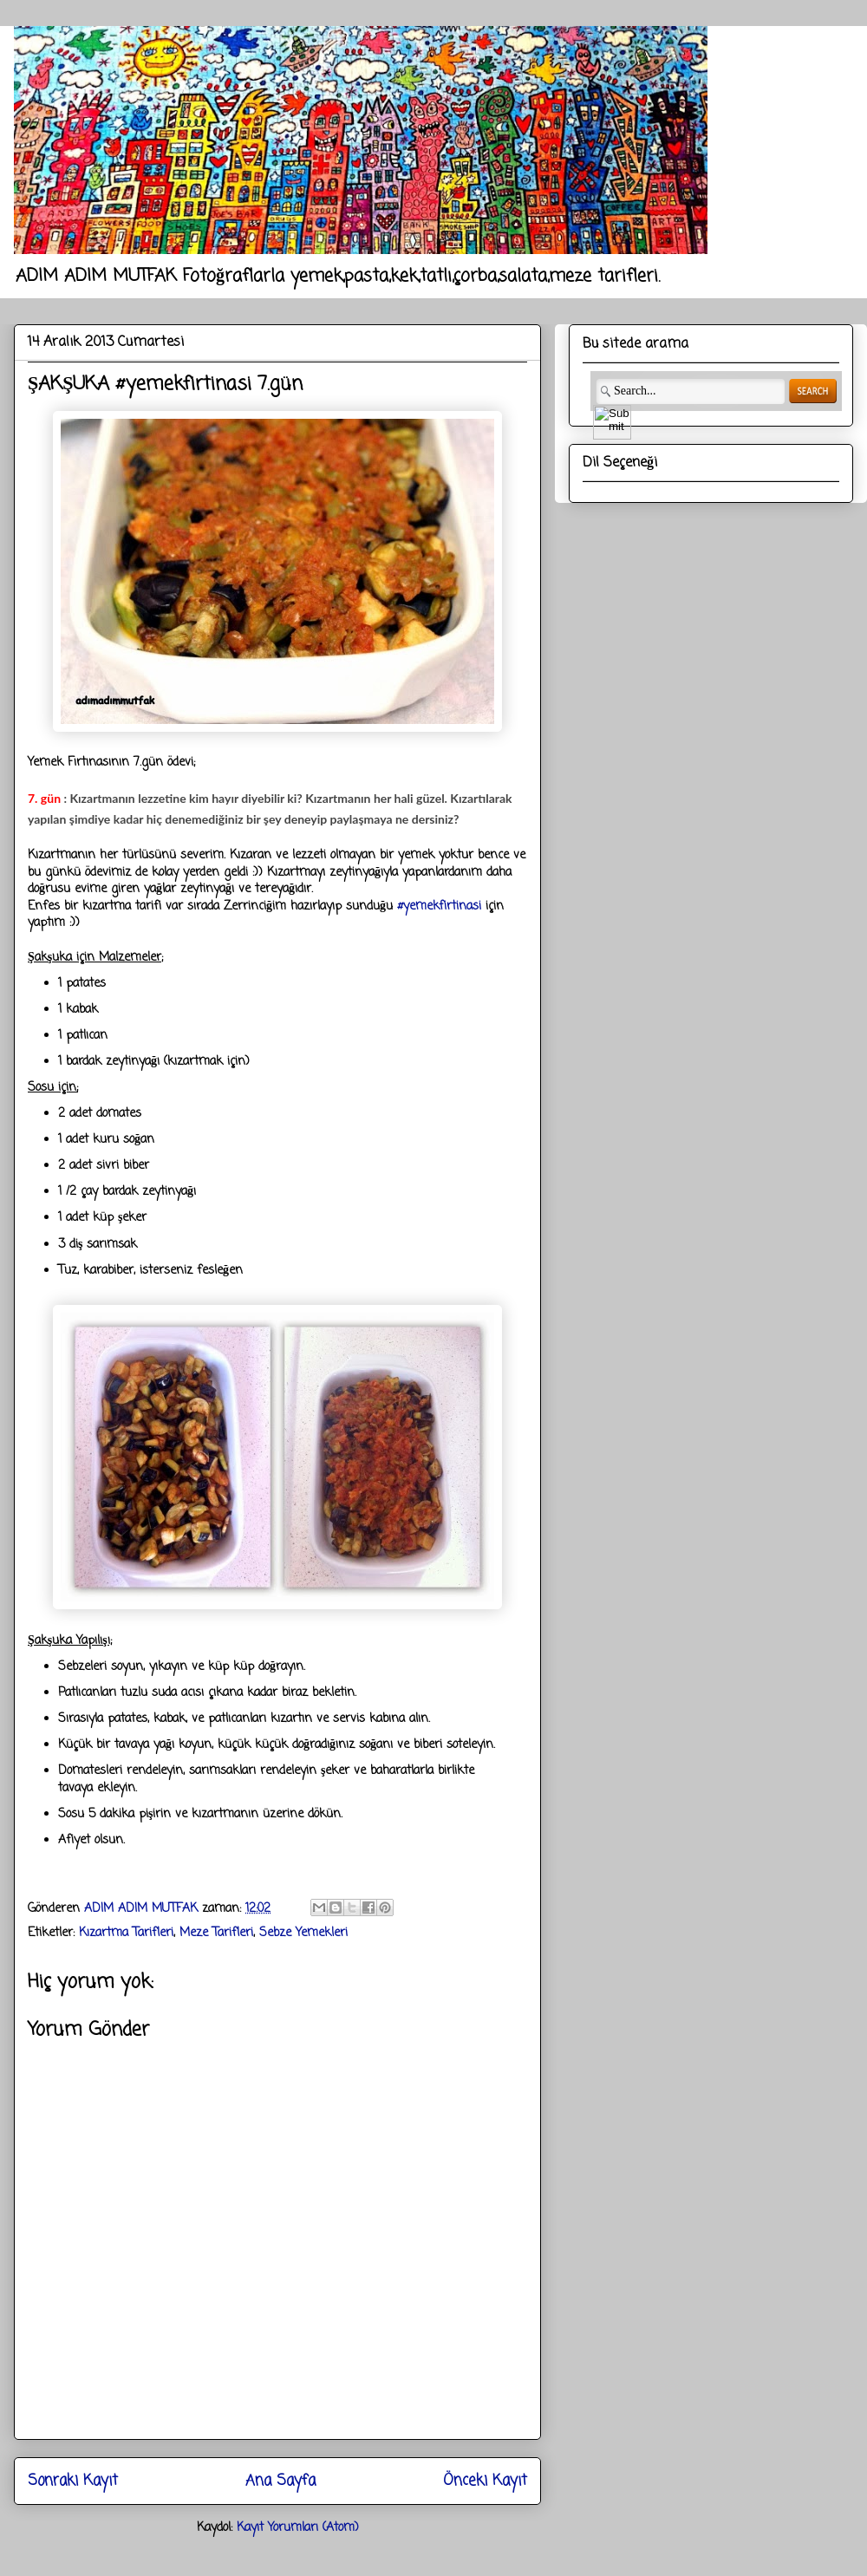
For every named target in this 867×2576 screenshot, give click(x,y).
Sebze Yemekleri (303, 1933)
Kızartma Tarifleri (126, 1933)
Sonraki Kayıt (73, 2481)
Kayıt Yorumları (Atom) (298, 2528)
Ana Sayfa (280, 2481)
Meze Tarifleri (216, 1933)
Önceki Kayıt (485, 2481)
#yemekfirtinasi (439, 906)
